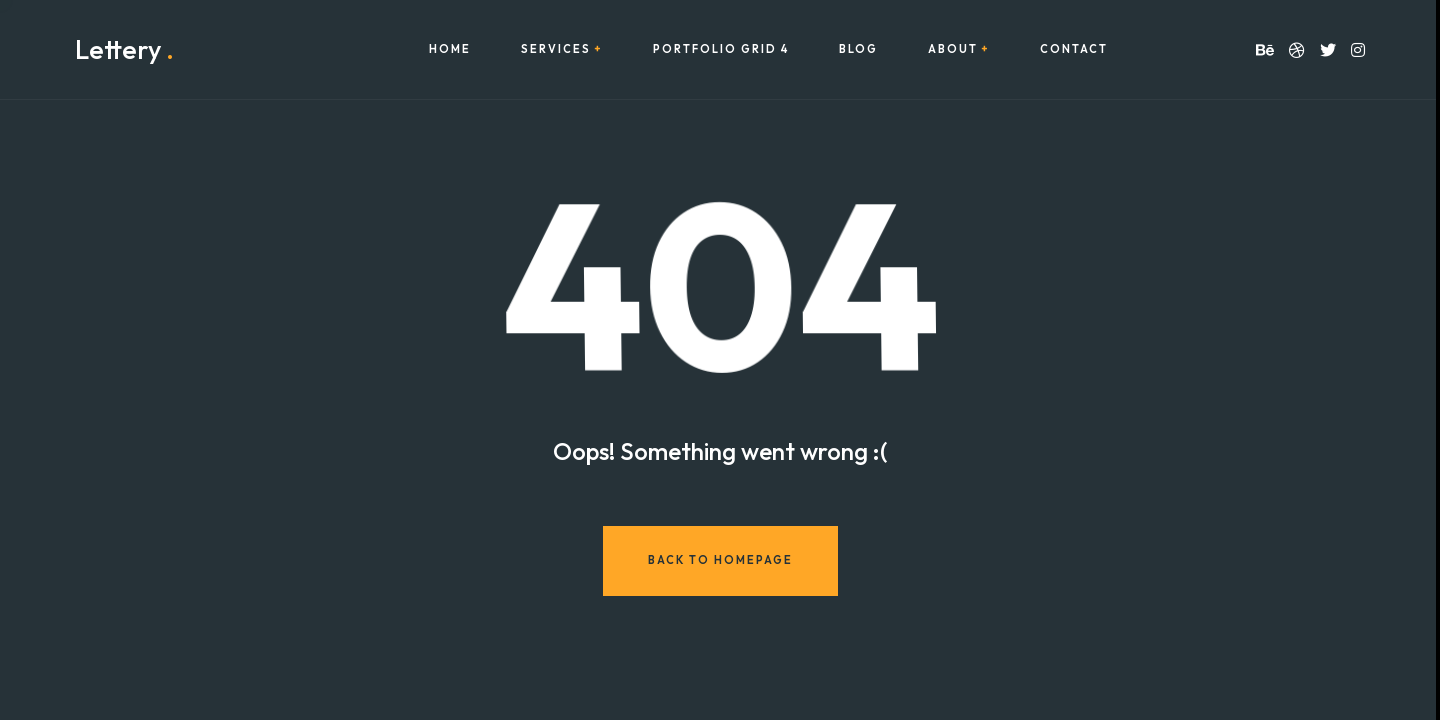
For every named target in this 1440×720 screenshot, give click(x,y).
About (953, 49)
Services (556, 49)
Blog (858, 49)
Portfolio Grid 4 (721, 49)
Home (450, 49)
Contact (1074, 49)
